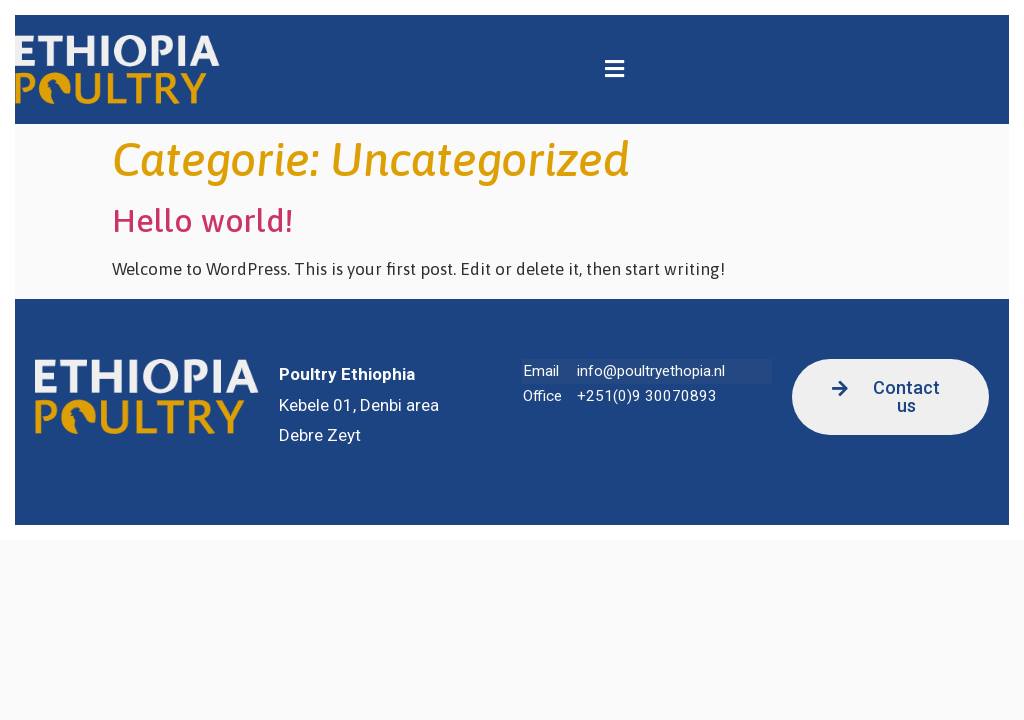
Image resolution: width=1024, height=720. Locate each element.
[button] (614, 69)
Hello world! (202, 220)
